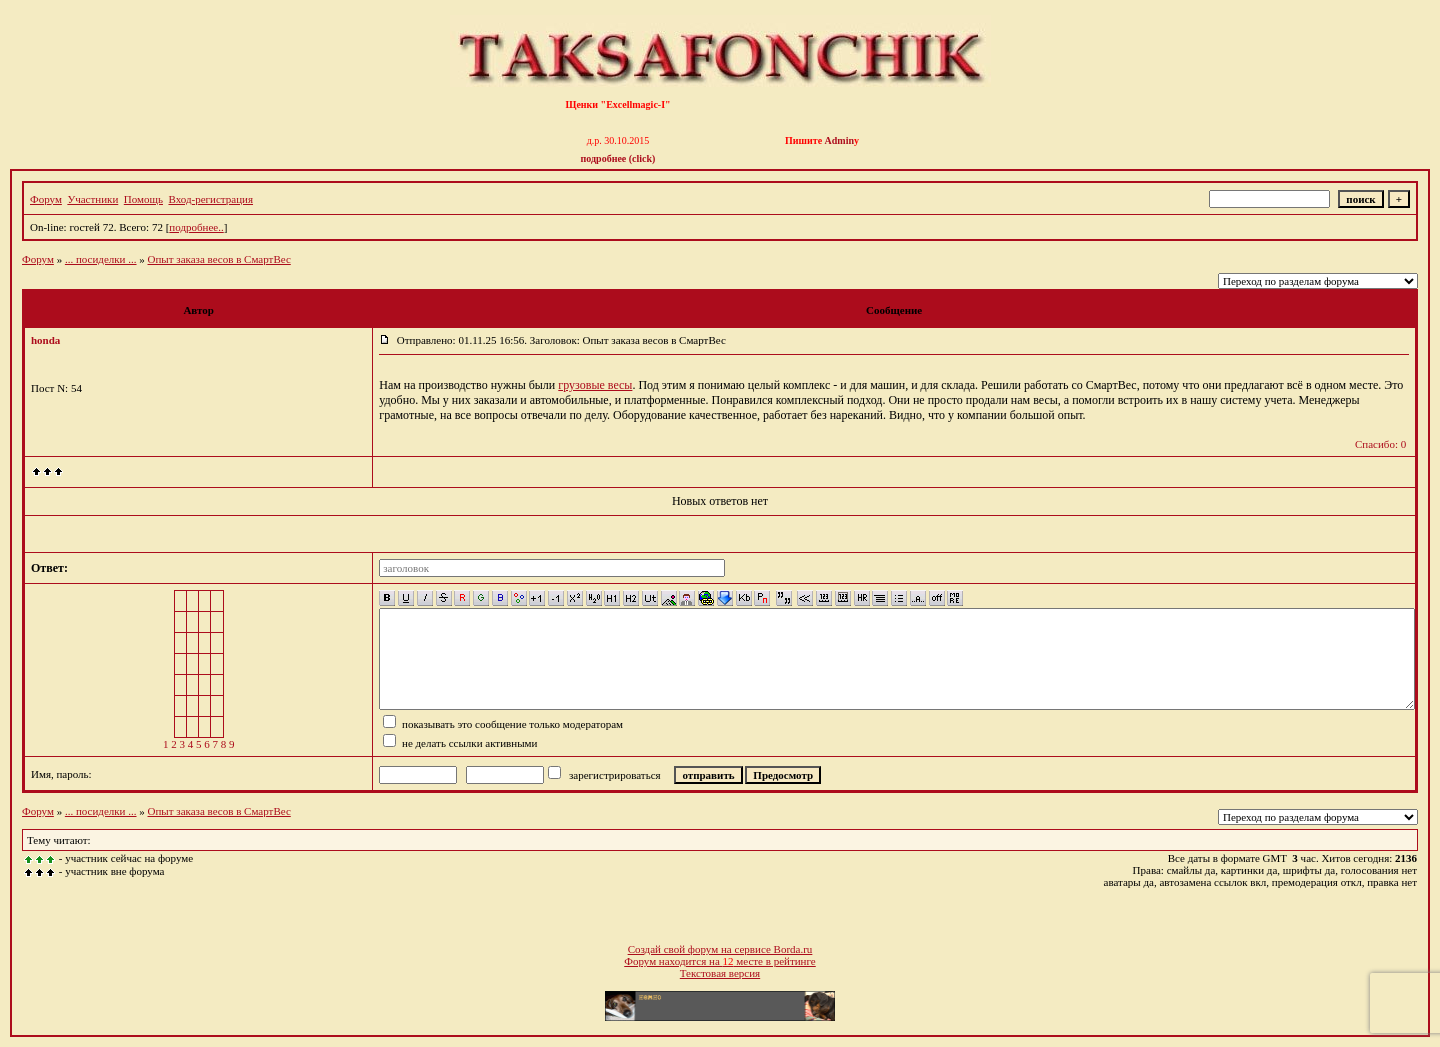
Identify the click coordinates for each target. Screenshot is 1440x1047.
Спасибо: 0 (1380, 444)
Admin (839, 140)
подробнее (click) (618, 158)
